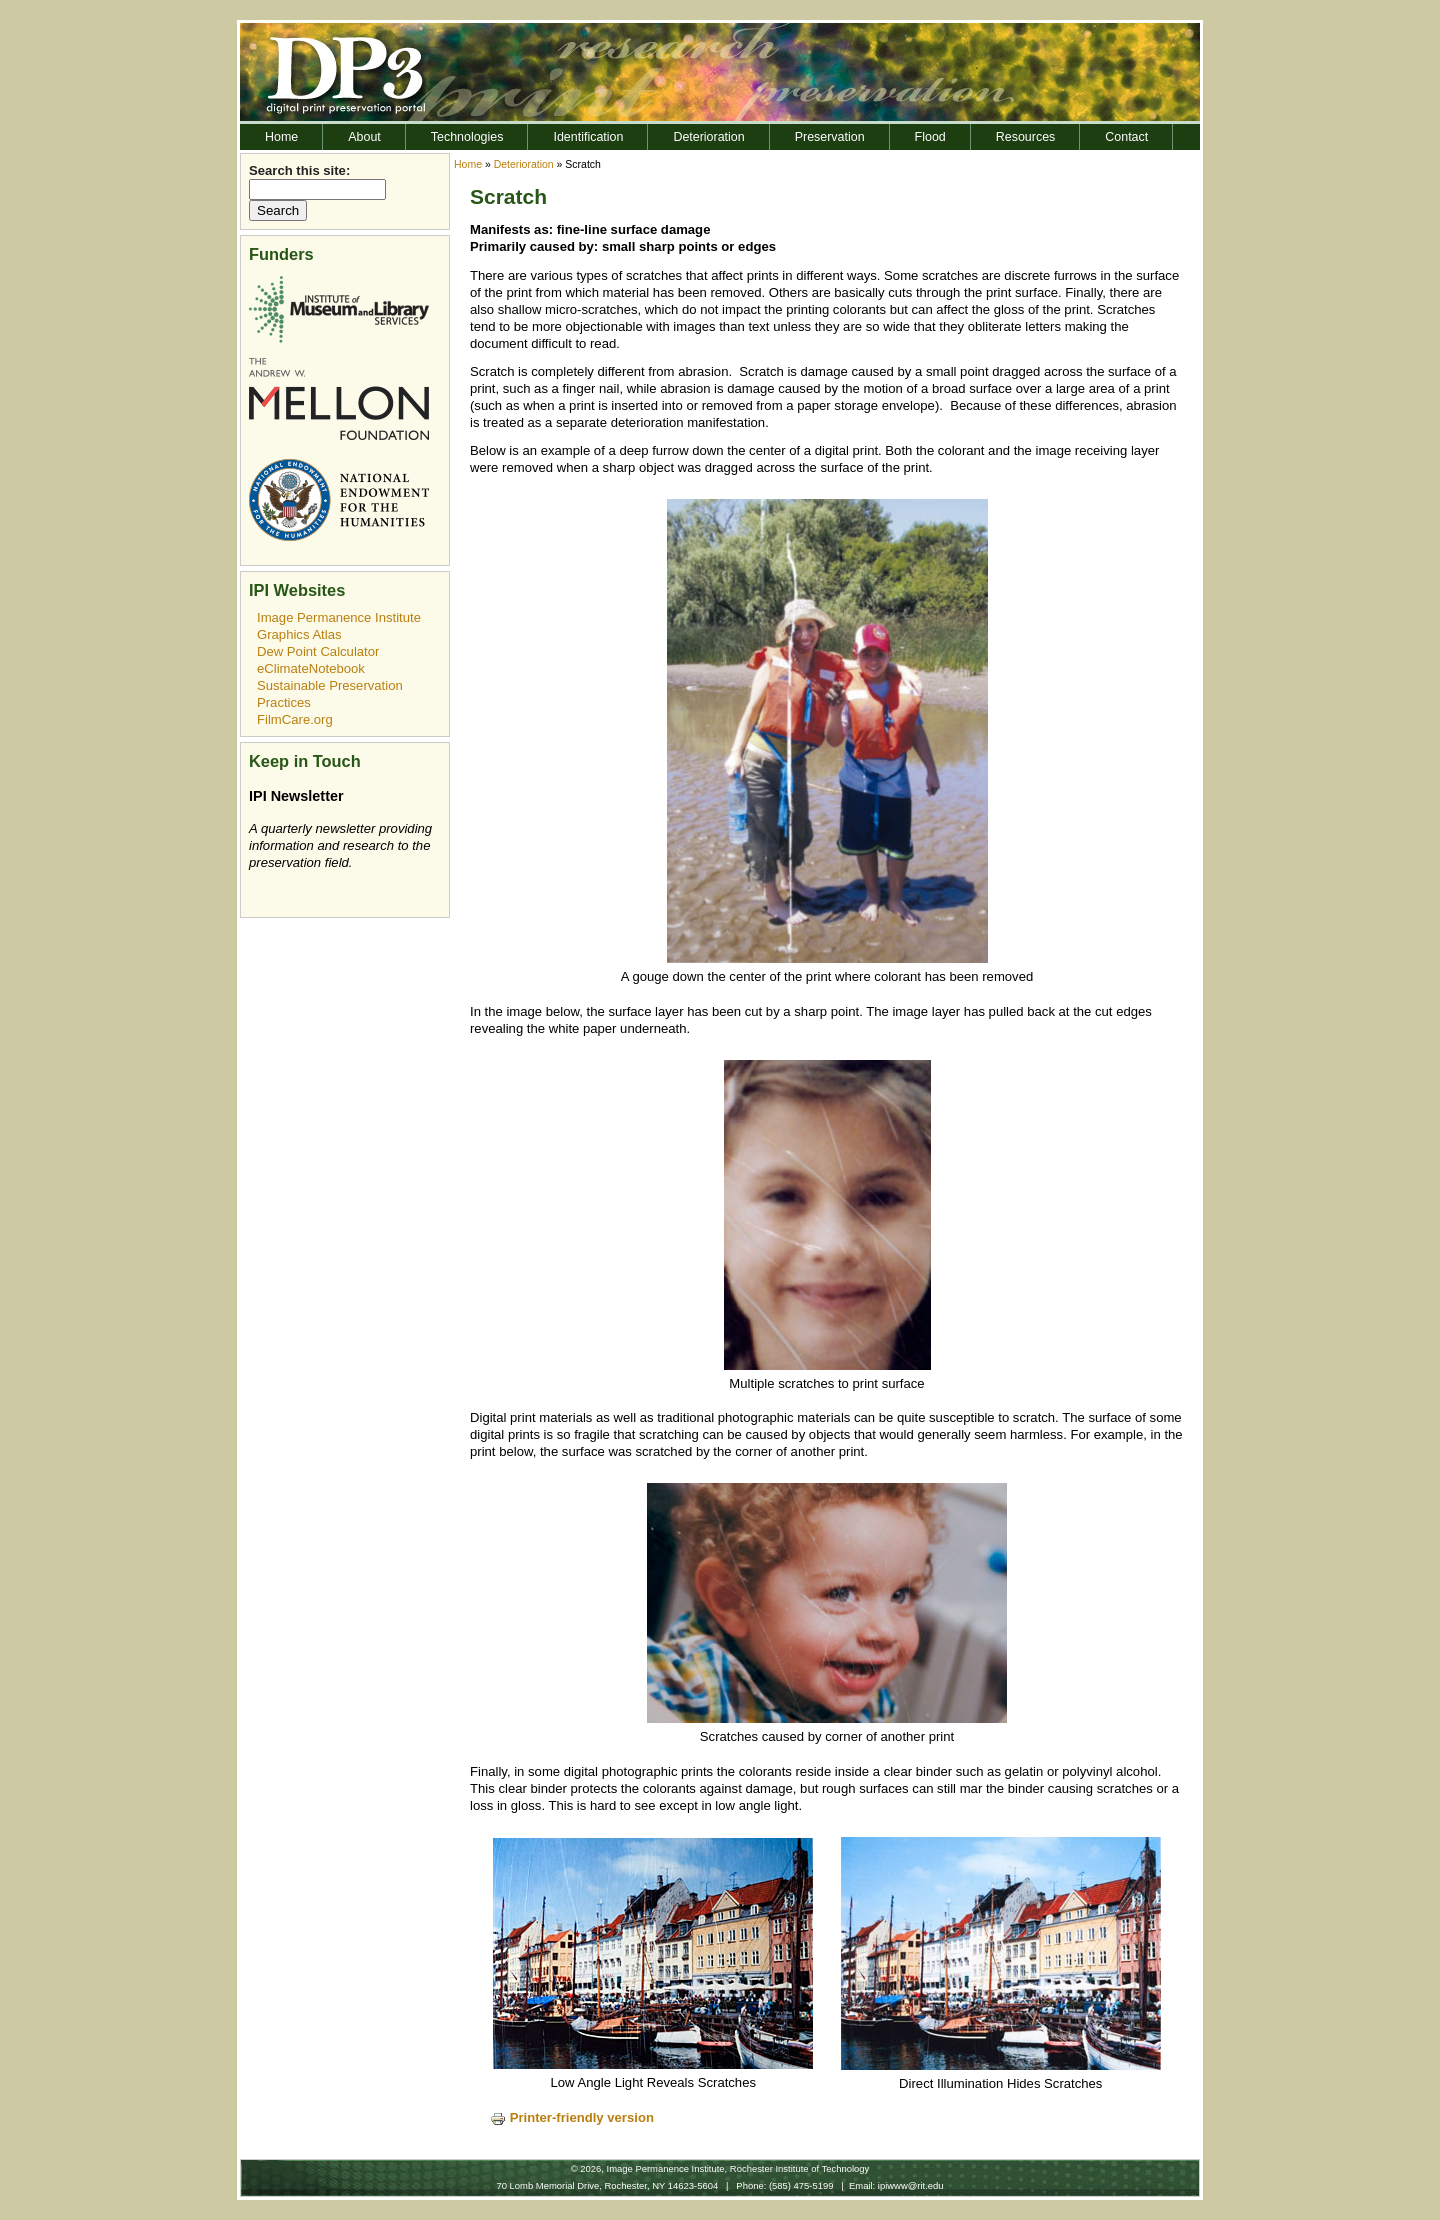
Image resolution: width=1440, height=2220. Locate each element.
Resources (1026, 137)
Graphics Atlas (299, 634)
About (364, 137)
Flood (930, 137)
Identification (588, 137)
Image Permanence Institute (339, 617)
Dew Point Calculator (318, 651)
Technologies (467, 137)
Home (281, 137)
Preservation (830, 137)
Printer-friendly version (572, 2117)
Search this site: (299, 170)
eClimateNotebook (311, 668)
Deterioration (708, 137)
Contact (1126, 137)
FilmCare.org (295, 719)
